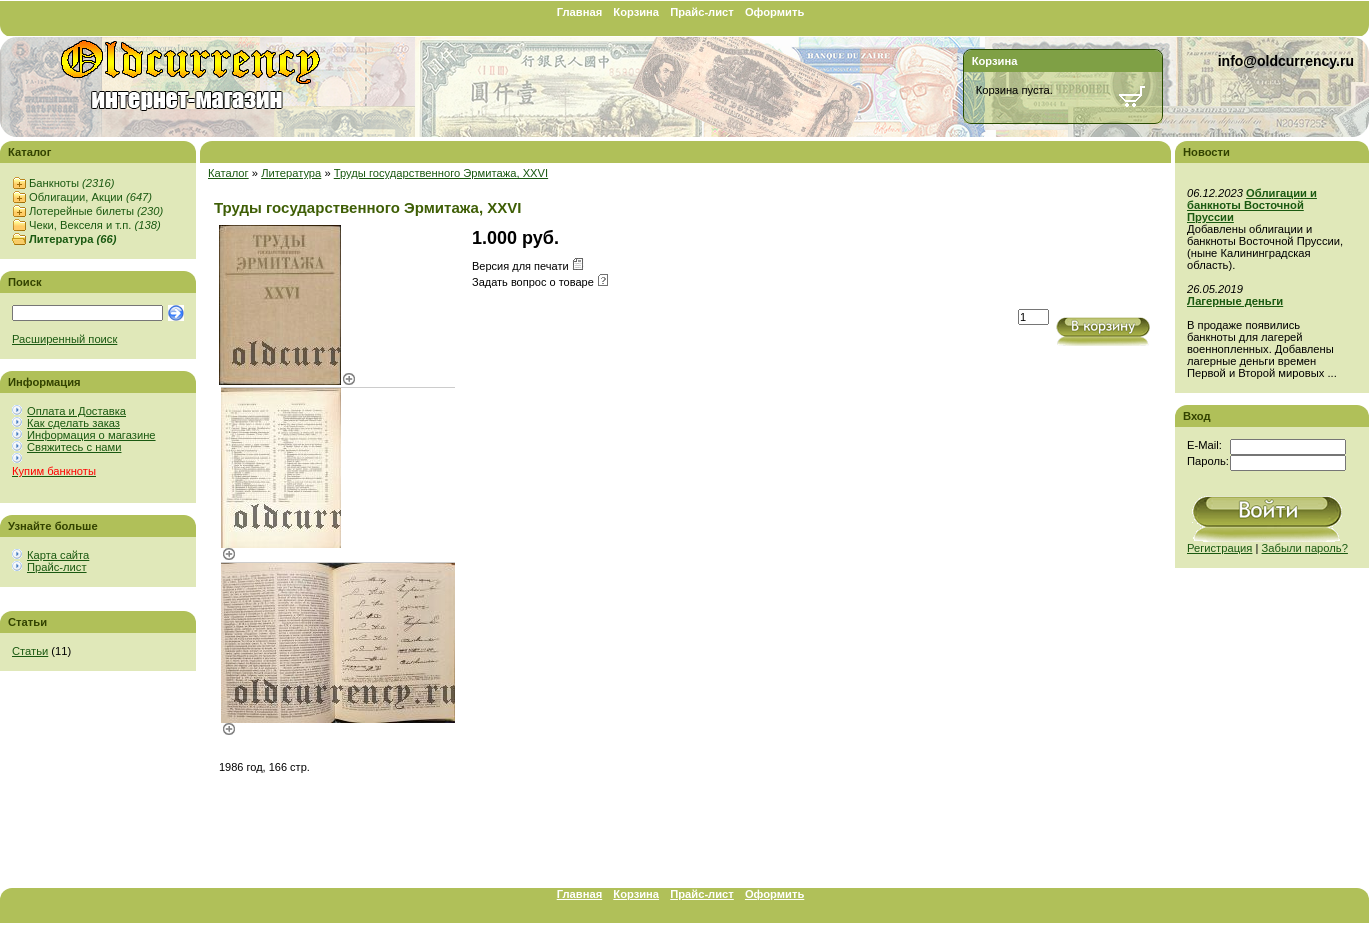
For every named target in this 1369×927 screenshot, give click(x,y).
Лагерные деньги (1235, 301)
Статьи (30, 651)
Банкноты (71, 183)
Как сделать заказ (73, 423)
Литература (72, 239)
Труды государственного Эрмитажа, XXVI (441, 173)
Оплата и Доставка (76, 411)
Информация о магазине (91, 435)
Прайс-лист (702, 12)
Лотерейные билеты (96, 211)
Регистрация (1219, 548)
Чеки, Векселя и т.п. (95, 225)
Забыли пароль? (1305, 548)
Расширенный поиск (64, 339)
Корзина (636, 12)
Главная (580, 12)
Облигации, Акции (90, 197)
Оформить (774, 12)
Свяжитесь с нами (74, 447)
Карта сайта (58, 555)
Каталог (228, 173)
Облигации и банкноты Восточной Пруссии (1252, 205)
